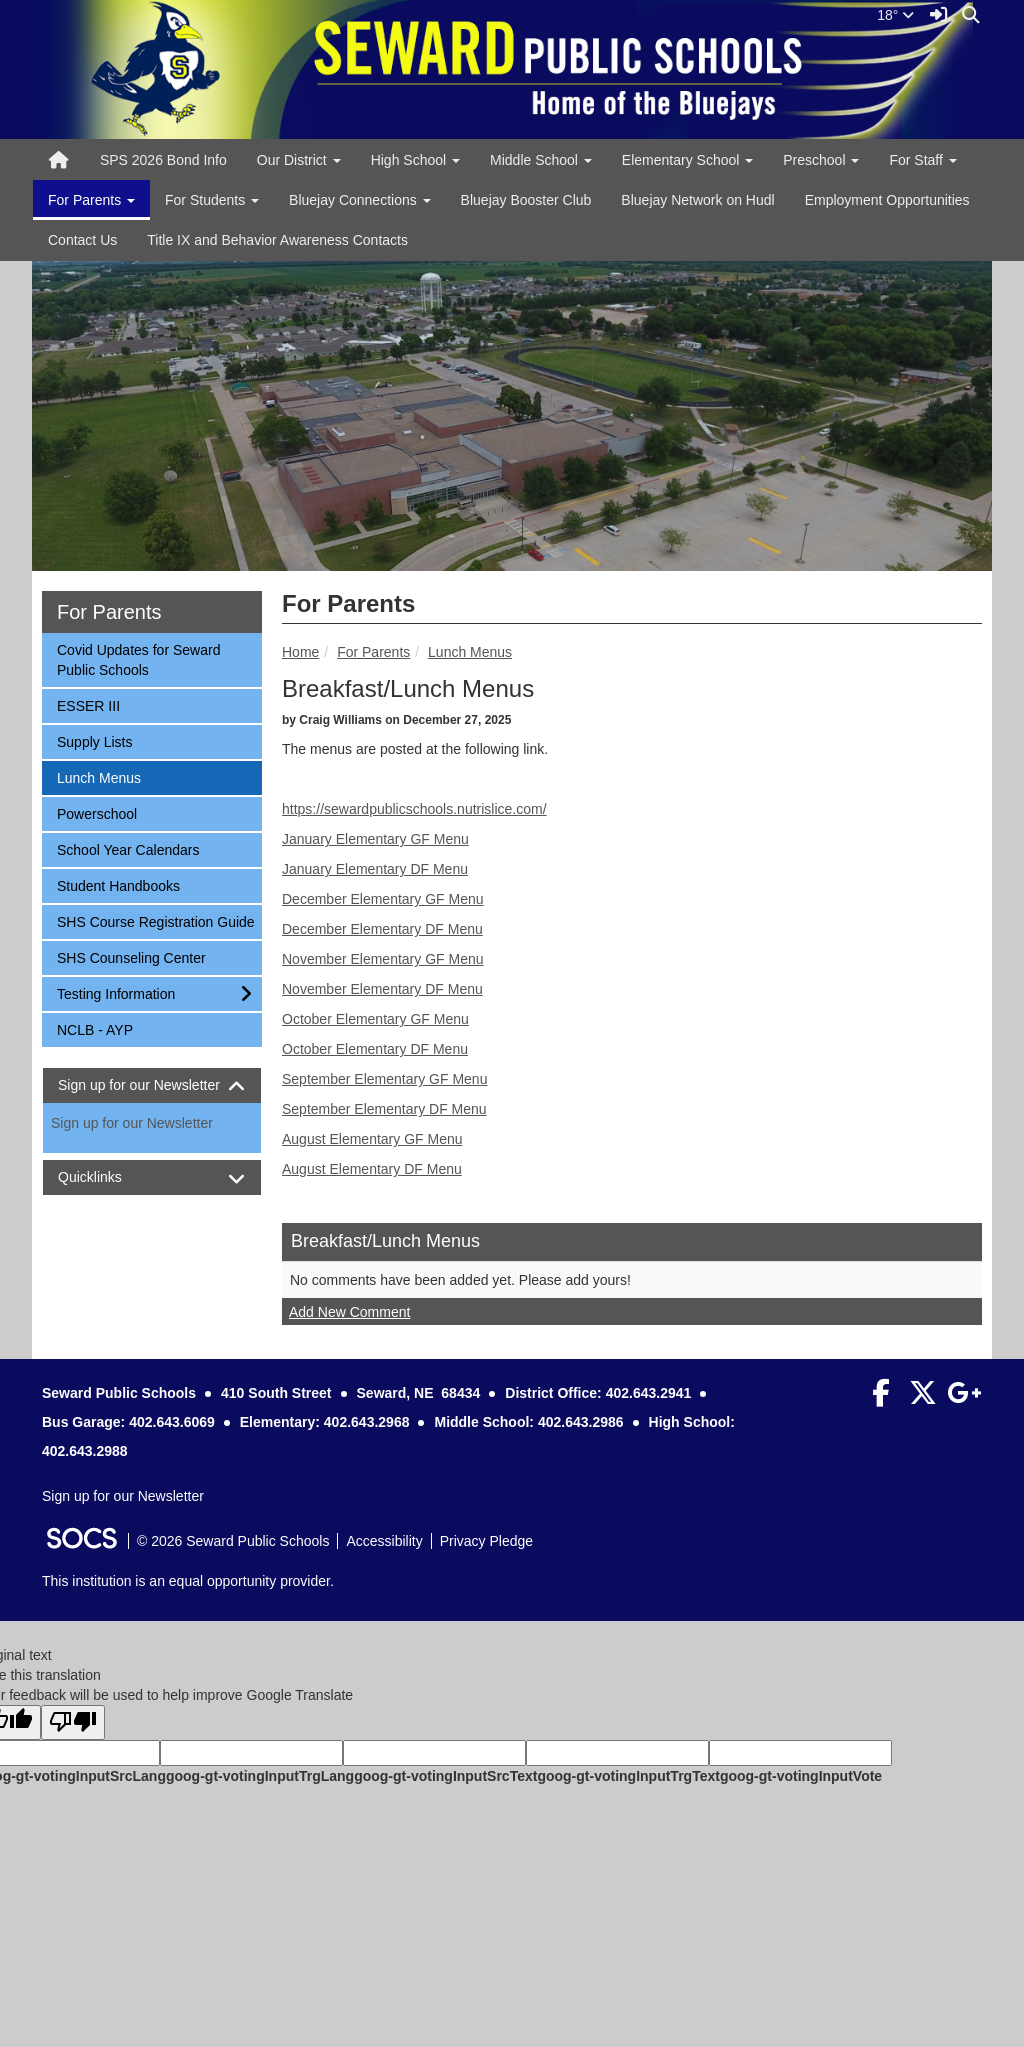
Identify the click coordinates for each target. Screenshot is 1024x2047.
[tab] (152, 1085)
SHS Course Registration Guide (155, 920)
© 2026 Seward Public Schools (233, 1541)
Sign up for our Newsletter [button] (152, 1085)
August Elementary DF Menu (372, 1169)
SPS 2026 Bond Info (163, 160)
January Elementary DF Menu (375, 869)
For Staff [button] (922, 160)
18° (895, 15)
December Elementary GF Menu (383, 899)
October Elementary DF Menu (375, 1049)
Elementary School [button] (687, 160)
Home (300, 652)
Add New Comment (349, 1312)
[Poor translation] (73, 1722)
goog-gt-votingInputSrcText (445, 1776)
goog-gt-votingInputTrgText (628, 1776)
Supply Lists (94, 740)
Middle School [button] (541, 160)
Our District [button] (299, 160)
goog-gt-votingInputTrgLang (260, 1776)
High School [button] (415, 160)
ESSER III (88, 704)
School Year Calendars (127, 848)
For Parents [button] (91, 200)
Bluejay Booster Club (526, 200)
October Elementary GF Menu (375, 1019)
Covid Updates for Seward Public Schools (138, 658)
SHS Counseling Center (131, 956)
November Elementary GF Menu (383, 959)
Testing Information (115, 992)
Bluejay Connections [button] (360, 200)
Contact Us (82, 240)
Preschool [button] (821, 160)
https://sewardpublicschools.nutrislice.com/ (414, 809)
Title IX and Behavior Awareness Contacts (277, 240)
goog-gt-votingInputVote (801, 1776)
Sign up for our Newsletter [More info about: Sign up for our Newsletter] (132, 1123)
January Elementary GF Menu (375, 839)
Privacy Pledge (486, 1541)
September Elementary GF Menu (384, 1079)
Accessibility (384, 1541)
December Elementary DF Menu (382, 929)
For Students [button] (212, 200)
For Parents (373, 652)
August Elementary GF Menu (372, 1139)
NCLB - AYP (94, 1028)
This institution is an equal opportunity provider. (188, 1581)
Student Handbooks (118, 884)
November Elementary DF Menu (382, 989)
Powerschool (96, 812)
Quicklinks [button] (107, 1177)
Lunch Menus (470, 652)
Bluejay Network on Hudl (697, 200)
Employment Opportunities (887, 200)
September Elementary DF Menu (384, 1109)
